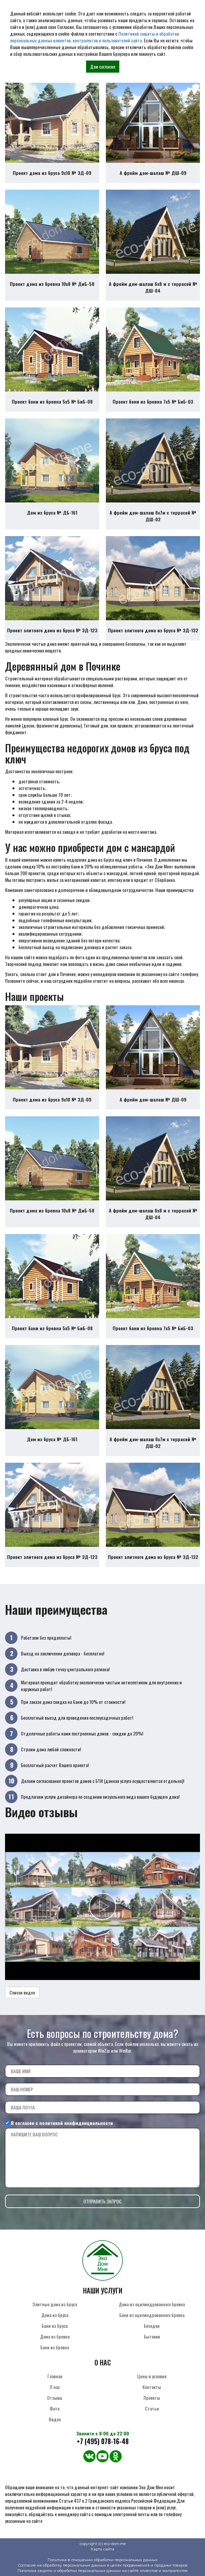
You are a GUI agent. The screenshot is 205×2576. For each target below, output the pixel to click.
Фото (54, 2408)
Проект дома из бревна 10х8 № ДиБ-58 (52, 283)
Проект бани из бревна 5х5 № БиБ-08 (52, 401)
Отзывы (54, 2397)
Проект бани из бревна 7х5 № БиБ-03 (153, 401)
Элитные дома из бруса (54, 2304)
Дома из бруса (54, 2314)
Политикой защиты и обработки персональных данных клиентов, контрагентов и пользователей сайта (94, 37)
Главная (54, 2376)
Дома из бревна (55, 2336)
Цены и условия (151, 2376)
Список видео (22, 1992)
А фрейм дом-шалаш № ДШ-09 (153, 172)
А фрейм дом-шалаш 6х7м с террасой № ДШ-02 (153, 516)
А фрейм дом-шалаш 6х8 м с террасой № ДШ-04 (153, 287)
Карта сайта (102, 2549)
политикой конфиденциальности (76, 2122)
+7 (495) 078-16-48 (103, 2441)
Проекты (152, 2397)
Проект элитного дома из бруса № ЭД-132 (153, 630)
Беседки (152, 2325)
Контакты (151, 2386)
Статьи (152, 2408)
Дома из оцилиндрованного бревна (152, 2304)
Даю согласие (102, 66)
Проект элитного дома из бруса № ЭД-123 (52, 630)
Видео (55, 2419)
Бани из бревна (54, 2347)
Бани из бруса (55, 2325)
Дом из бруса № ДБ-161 (52, 512)
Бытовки (152, 2336)
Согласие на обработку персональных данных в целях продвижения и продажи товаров (103, 2565)
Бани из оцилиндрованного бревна (151, 2314)
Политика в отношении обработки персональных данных (103, 2560)
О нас (55, 2386)
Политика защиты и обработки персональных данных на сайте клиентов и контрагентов (102, 2570)
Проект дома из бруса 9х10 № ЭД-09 (52, 172)
